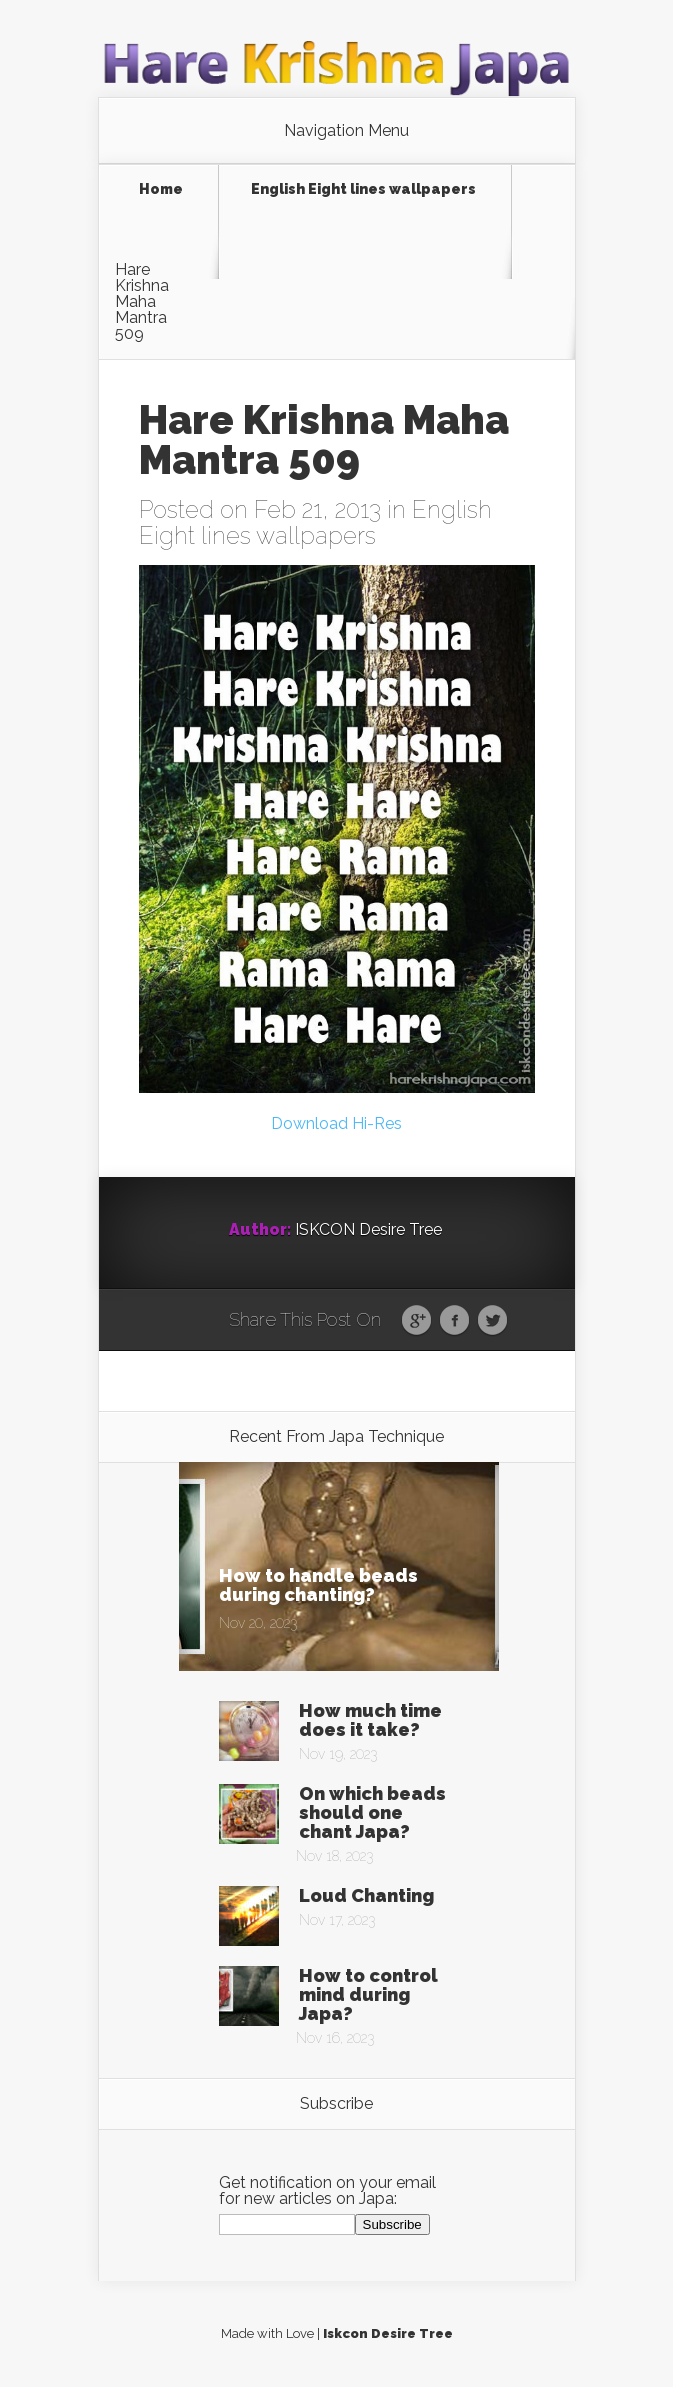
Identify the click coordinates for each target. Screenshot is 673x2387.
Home (161, 189)
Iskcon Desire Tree (388, 2333)
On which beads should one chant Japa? (372, 1812)
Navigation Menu (346, 131)
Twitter (492, 1321)
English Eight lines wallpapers (363, 189)
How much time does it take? (370, 1720)
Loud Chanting (366, 1895)
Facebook (454, 1321)
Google (416, 1321)
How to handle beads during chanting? (318, 1585)
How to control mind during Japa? (368, 1994)
